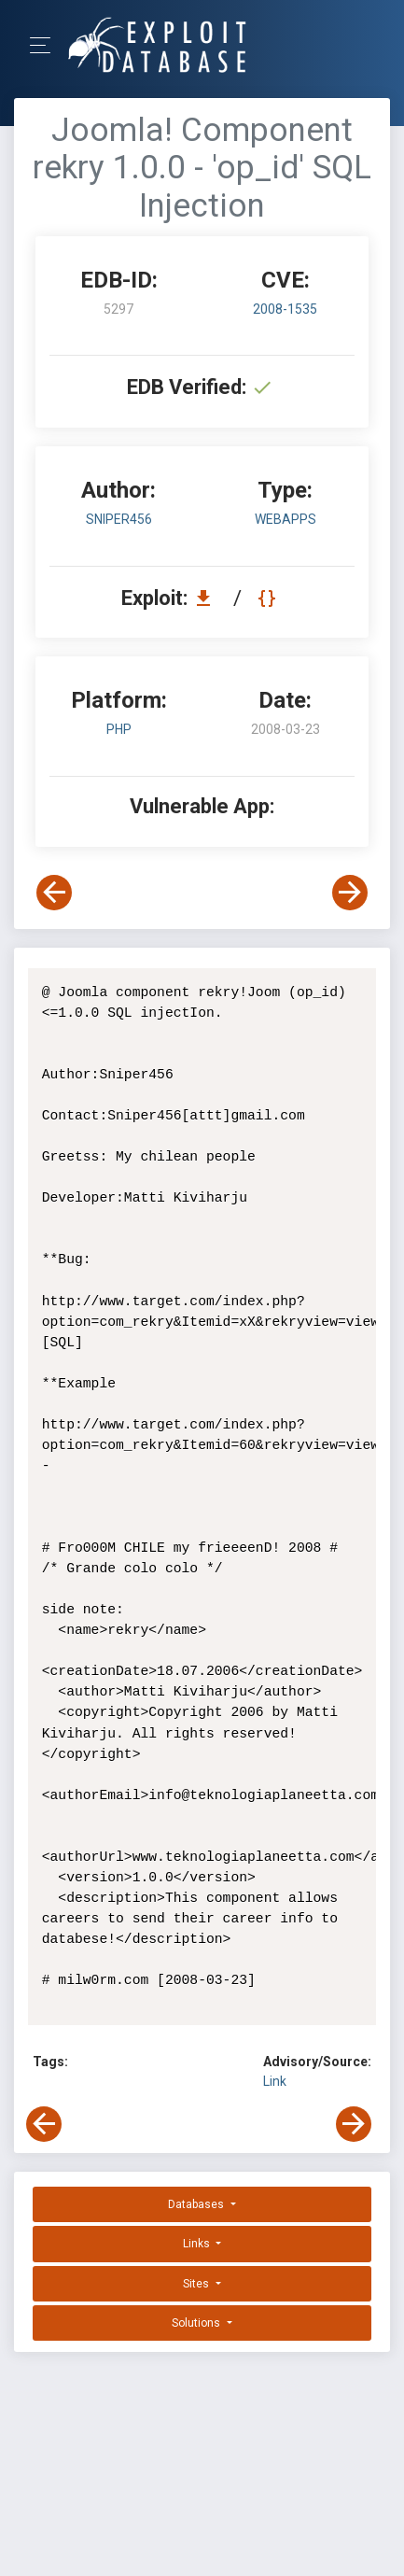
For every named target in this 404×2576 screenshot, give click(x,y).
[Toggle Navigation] (46, 45)
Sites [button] (197, 2283)
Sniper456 (119, 519)
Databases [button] (197, 2204)
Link (274, 2081)
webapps (285, 519)
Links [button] (198, 2243)
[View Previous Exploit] (54, 892)
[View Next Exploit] (350, 892)
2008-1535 (285, 309)
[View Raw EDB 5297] (269, 598)
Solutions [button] (197, 2323)
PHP (119, 729)
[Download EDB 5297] (208, 598)
